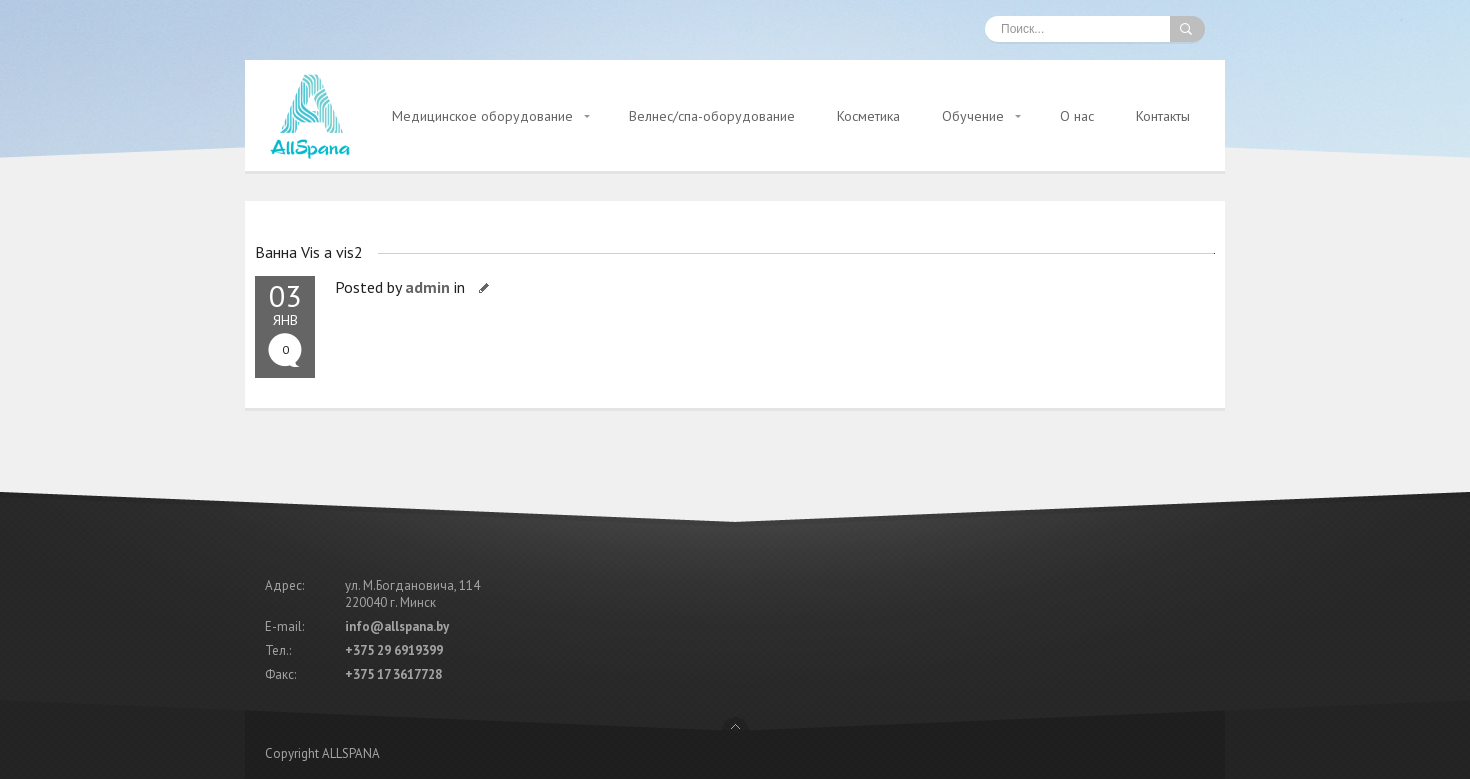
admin (427, 287)
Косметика (868, 116)
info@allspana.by (397, 626)
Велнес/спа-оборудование (712, 116)
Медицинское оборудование (482, 116)
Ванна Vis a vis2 (309, 252)
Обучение (973, 116)
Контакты (1163, 116)
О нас (1077, 116)
